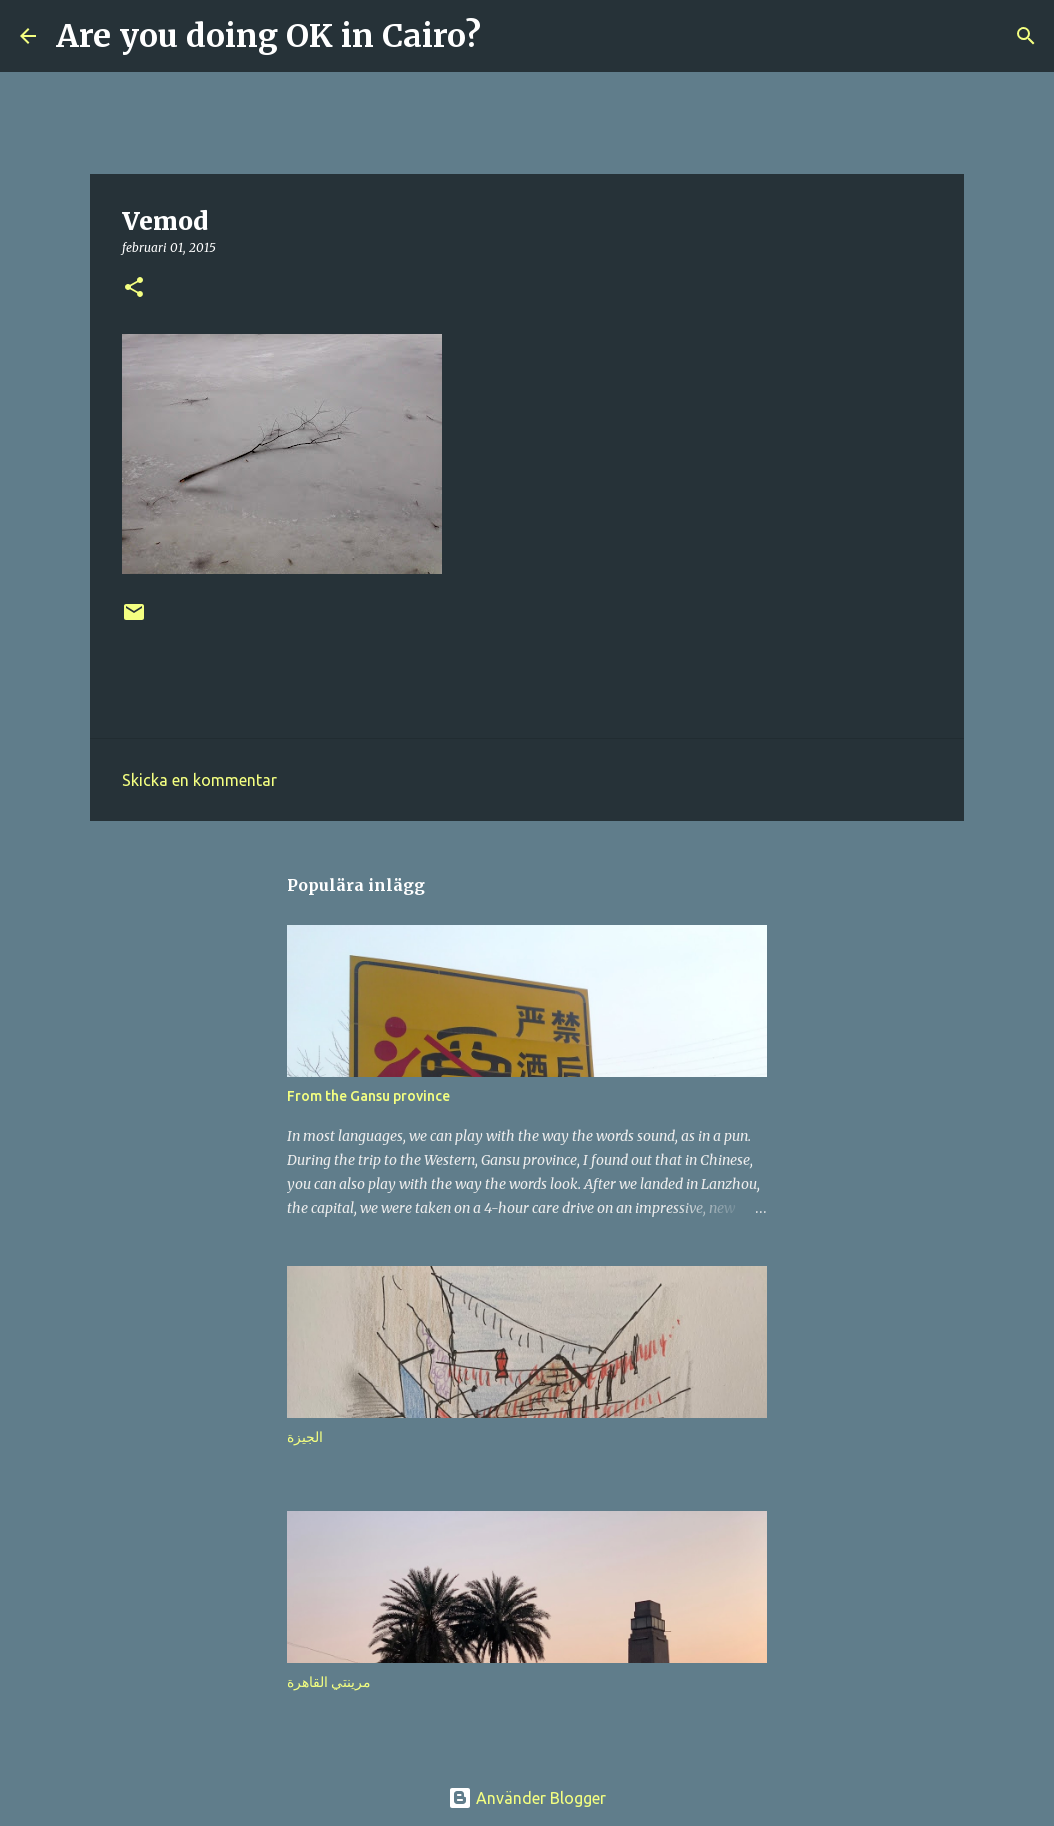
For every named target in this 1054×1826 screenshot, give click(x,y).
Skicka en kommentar (199, 780)
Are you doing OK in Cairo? (268, 36)
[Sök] (509, 36)
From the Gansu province (368, 1096)
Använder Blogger (527, 1798)
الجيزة (305, 1437)
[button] (134, 288)
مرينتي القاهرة (329, 1682)
